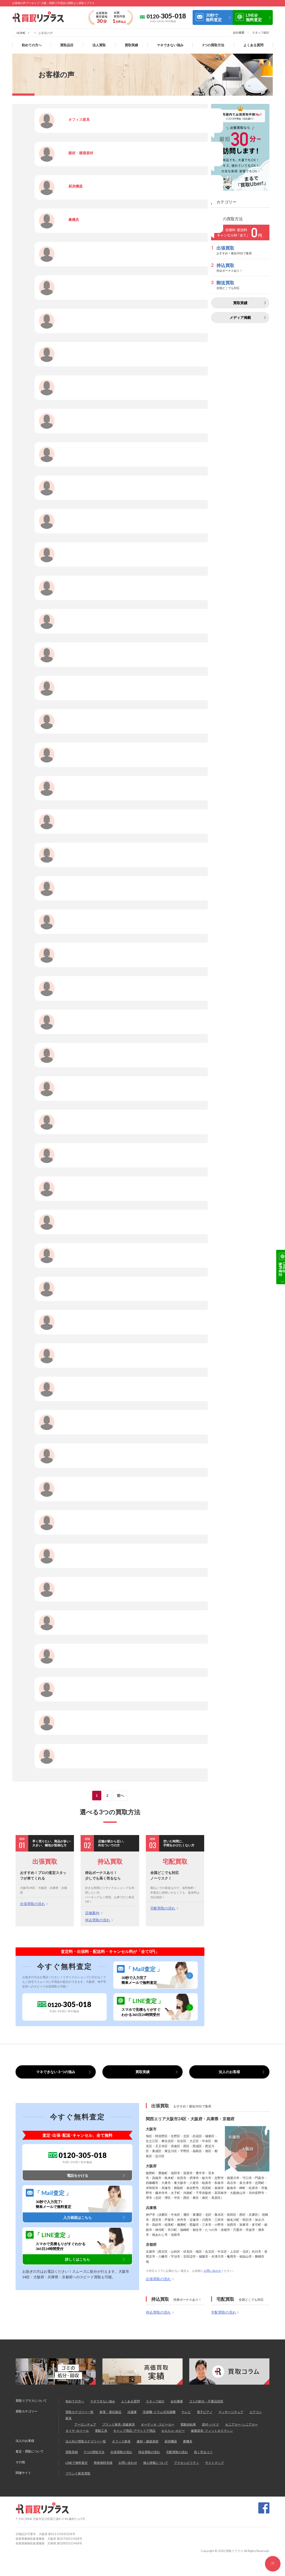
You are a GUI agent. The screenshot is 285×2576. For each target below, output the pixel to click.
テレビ (186, 2413)
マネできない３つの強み (55, 2072)
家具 (68, 2419)
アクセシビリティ (186, 2463)
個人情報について (155, 2463)
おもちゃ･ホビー (173, 2431)
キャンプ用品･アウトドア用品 (134, 2431)
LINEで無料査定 (76, 2463)
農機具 (187, 2442)
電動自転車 (188, 2425)
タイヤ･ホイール (77, 2431)
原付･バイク (210, 2425)
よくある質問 (253, 45)
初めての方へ (32, 45)
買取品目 (66, 45)
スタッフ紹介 (260, 32)
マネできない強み (170, 45)
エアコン (255, 2413)
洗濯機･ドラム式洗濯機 (159, 2413)
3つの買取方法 (213, 45)
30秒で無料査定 (214, 17)
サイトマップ (214, 2463)
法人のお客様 (229, 2072)
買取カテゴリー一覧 (79, 2413)
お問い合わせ (212, 2271)
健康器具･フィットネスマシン (212, 2431)
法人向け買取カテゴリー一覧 (85, 2442)
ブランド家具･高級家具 (118, 2425)
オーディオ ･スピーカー (157, 2425)
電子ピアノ (204, 2413)
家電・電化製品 (110, 2413)
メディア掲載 (240, 317)
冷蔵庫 (132, 2413)
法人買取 (99, 45)
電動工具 (101, 2431)
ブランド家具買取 (77, 2474)
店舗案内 (92, 1913)
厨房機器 (171, 2442)
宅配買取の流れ (162, 1908)
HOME (21, 33)
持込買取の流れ (97, 1920)
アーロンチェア (85, 2425)
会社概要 (238, 32)
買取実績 (131, 45)
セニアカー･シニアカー (241, 2425)
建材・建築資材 (148, 2442)
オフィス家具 (121, 2442)
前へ (120, 1795)
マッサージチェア (230, 2413)
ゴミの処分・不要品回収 (206, 2402)
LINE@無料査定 (254, 17)
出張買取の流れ (32, 1904)
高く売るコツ (203, 2453)
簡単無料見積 (103, 2463)
